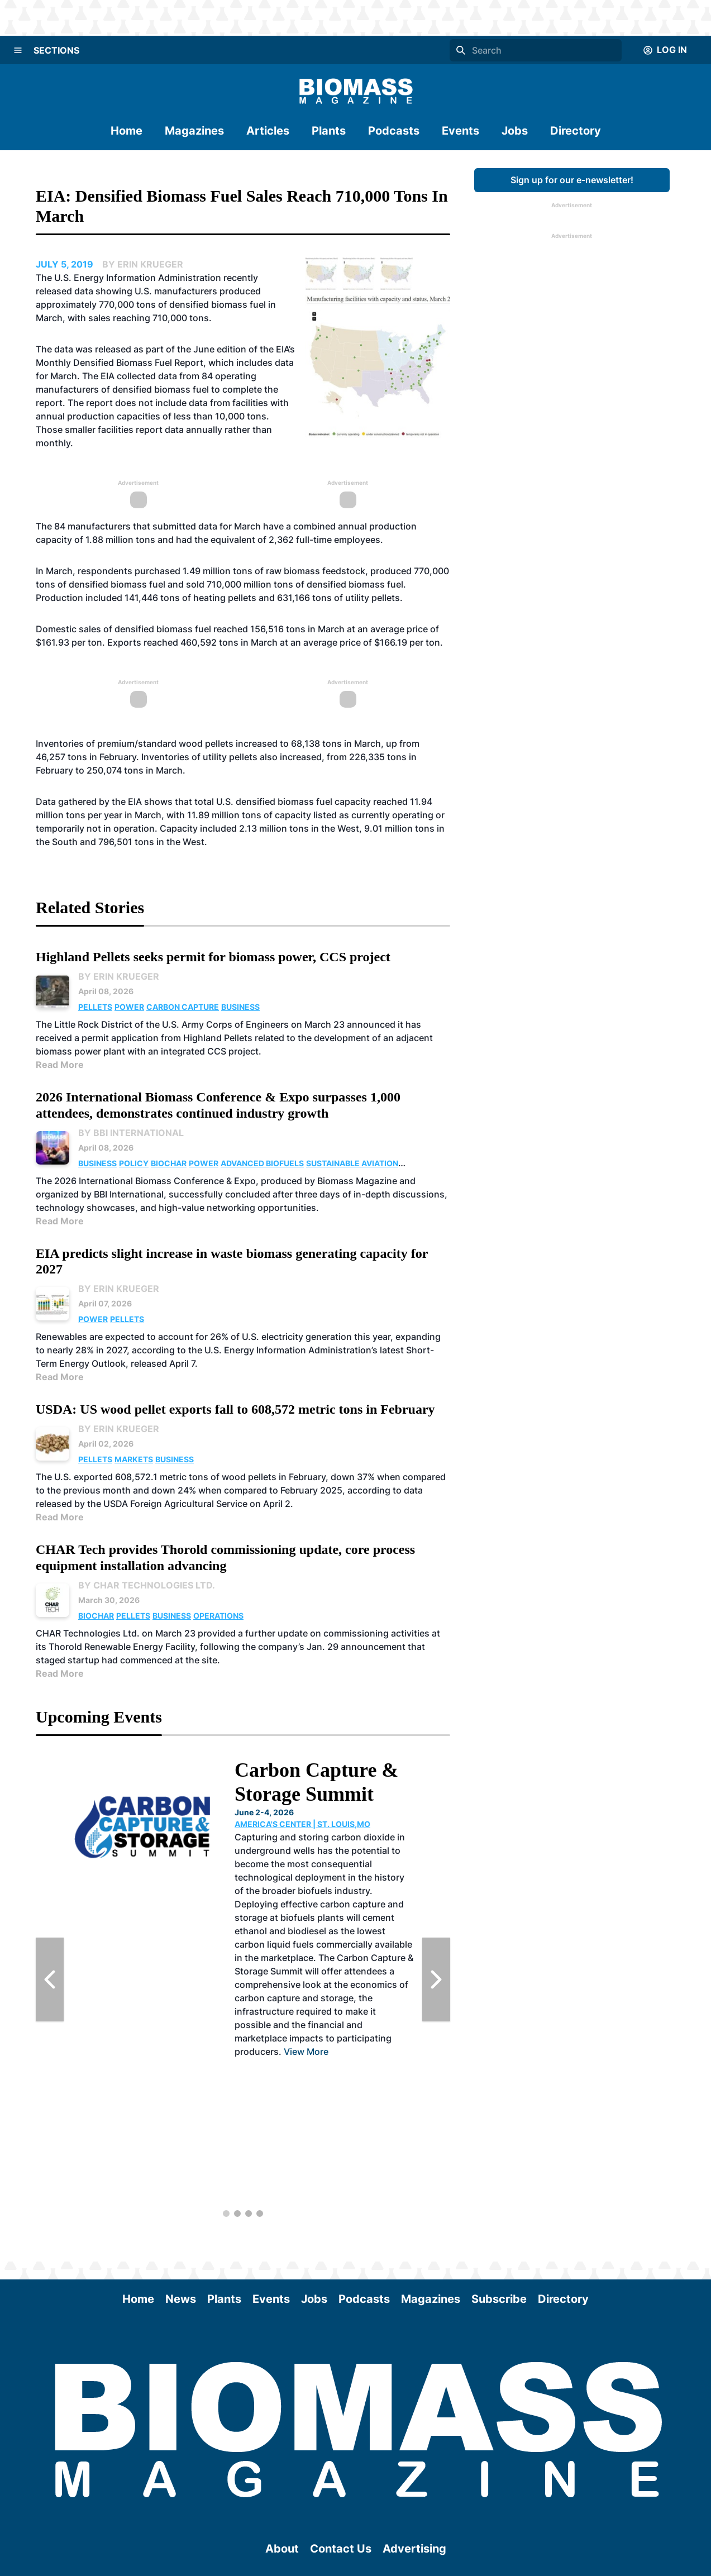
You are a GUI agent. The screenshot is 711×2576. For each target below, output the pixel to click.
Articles (267, 130)
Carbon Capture (182, 1007)
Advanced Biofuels (262, 1163)
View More (306, 2051)
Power (129, 1007)
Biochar (169, 1163)
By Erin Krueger (118, 976)
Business (240, 1007)
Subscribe (499, 2299)
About (282, 2548)
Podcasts (393, 130)
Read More (60, 1064)
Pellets (95, 1007)
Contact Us (340, 2548)
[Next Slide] (436, 1979)
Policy (134, 1163)
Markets (133, 1459)
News (180, 2299)
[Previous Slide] (50, 1979)
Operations (218, 1615)
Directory (575, 130)
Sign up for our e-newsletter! (571, 179)
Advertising (414, 2548)
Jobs (515, 130)
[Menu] (18, 50)
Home (126, 130)
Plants (329, 130)
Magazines (194, 130)
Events (460, 130)
